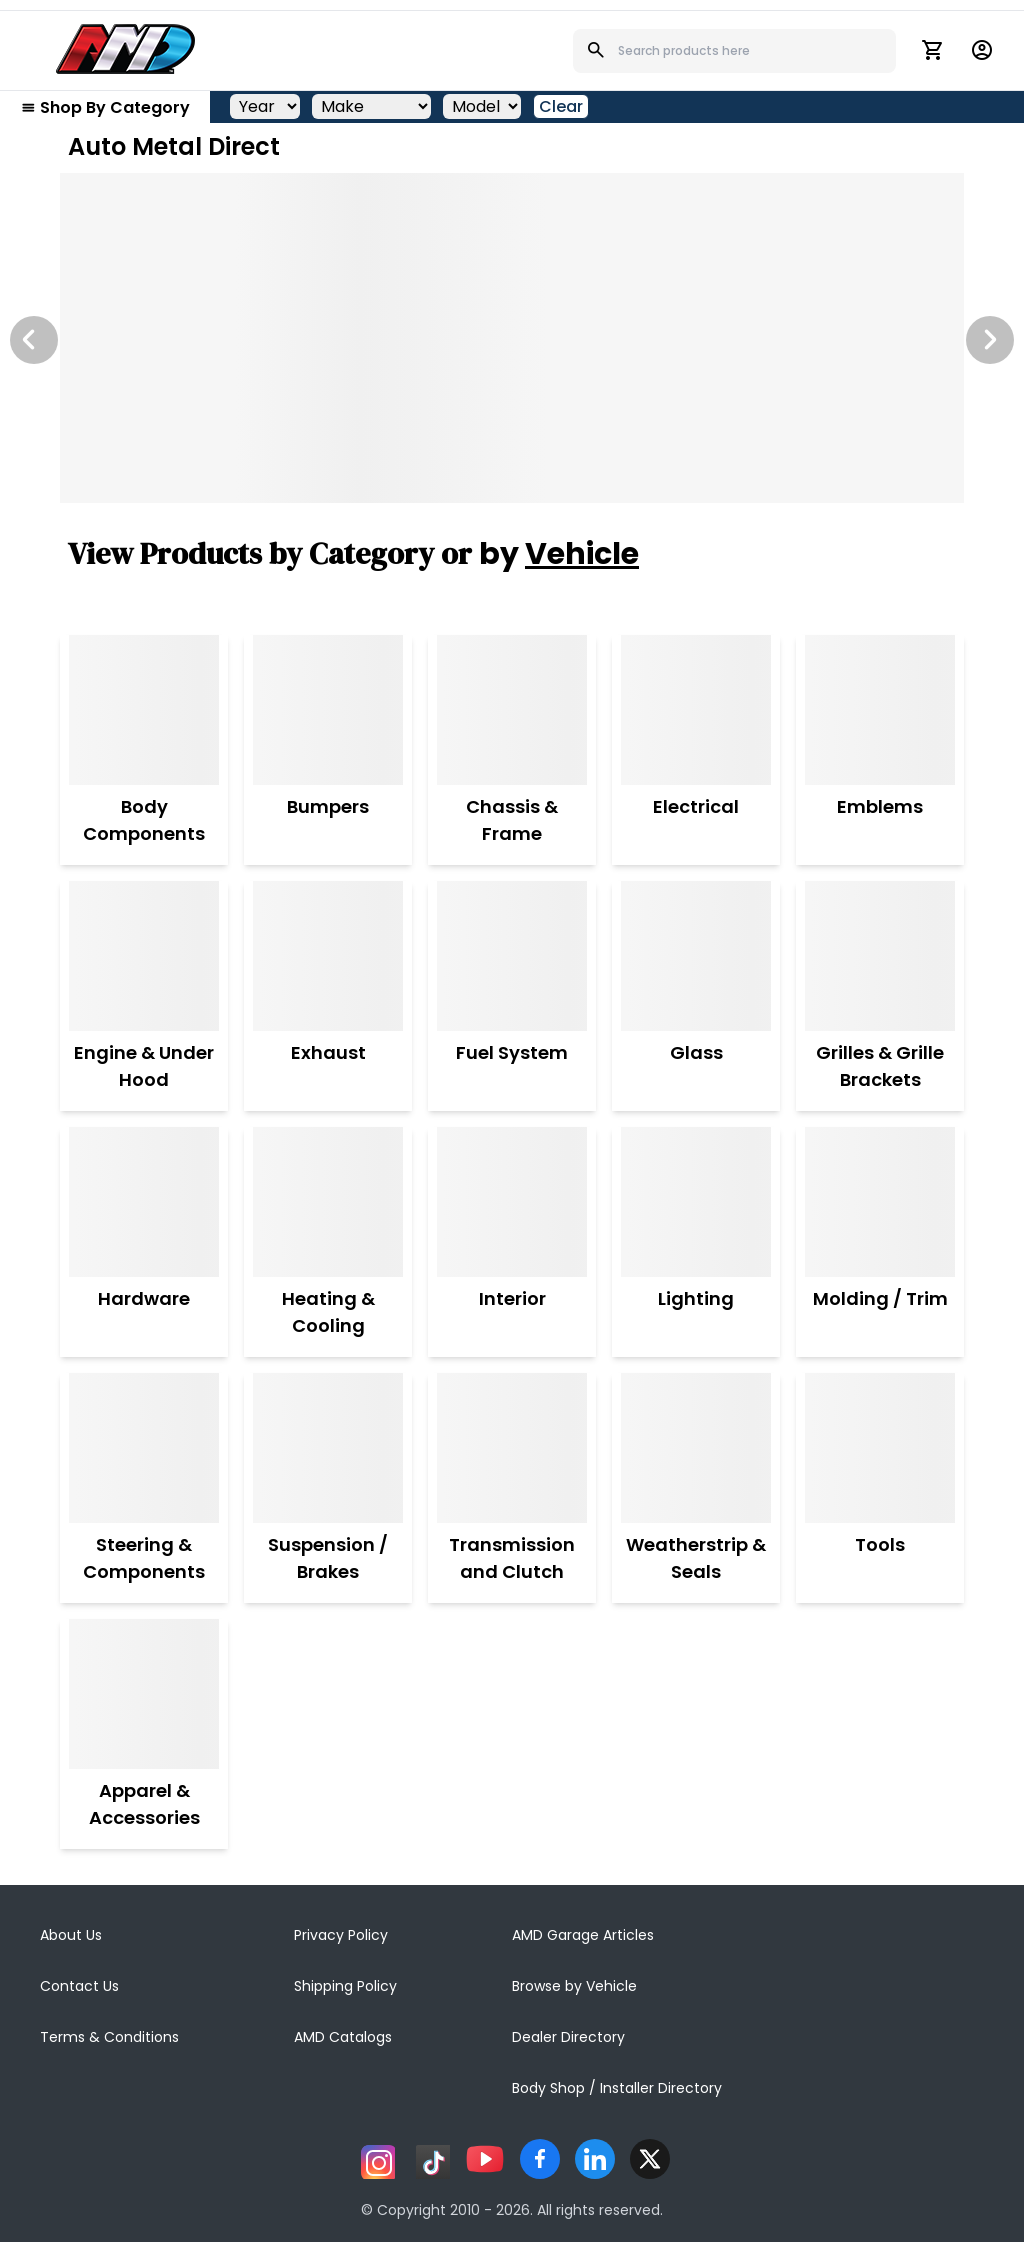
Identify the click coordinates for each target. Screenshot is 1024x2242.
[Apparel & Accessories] (144, 1694)
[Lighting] (696, 1202)
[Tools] (880, 1448)
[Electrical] (696, 710)
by (559, 554)
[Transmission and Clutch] (512, 1448)
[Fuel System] (512, 956)
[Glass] (696, 956)
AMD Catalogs (343, 2037)
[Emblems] (880, 710)
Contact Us (79, 1986)
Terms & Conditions (109, 2037)
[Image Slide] (512, 338)
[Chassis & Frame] (512, 710)
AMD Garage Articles (583, 1935)
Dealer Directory (568, 2037)
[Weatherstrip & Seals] (696, 1448)
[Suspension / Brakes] (328, 1448)
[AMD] (126, 49)
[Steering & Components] (144, 1448)
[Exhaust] (328, 956)
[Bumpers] (328, 710)
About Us (71, 1935)
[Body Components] (144, 710)
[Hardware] (144, 1202)
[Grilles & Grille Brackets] (880, 956)
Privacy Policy (341, 1935)
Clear (561, 106)
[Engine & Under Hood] (144, 956)
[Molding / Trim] (880, 1202)
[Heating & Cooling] (328, 1202)
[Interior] (512, 1202)
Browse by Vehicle (574, 1986)
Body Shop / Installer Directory (617, 2088)
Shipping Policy (345, 1986)
